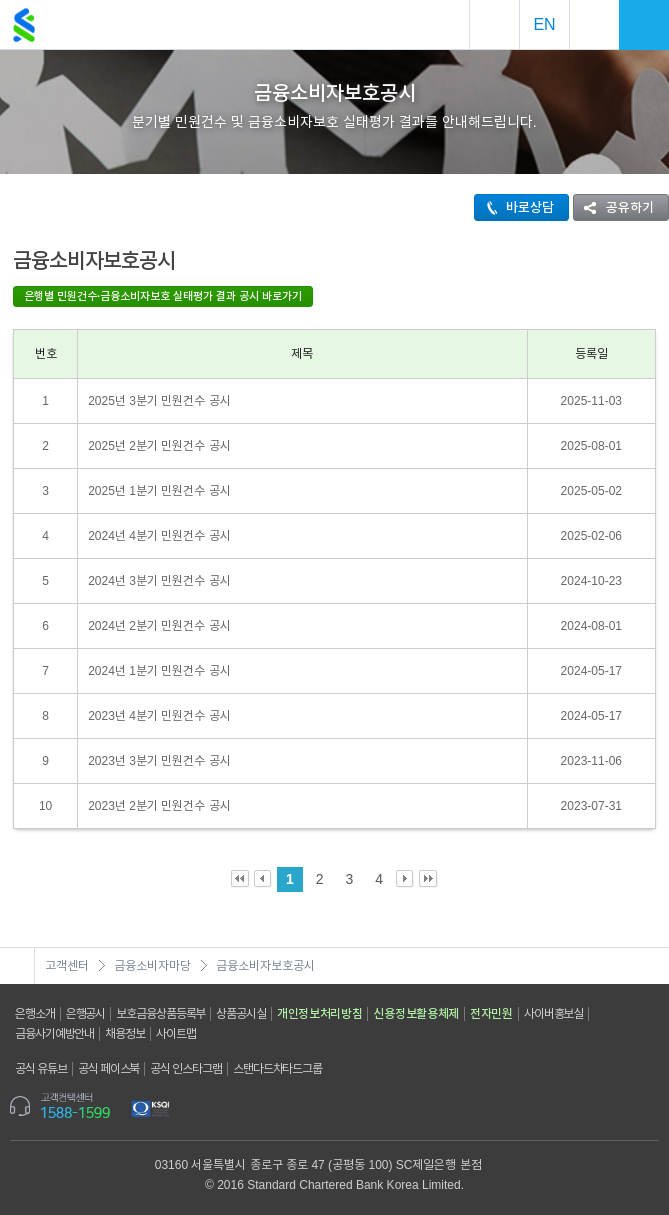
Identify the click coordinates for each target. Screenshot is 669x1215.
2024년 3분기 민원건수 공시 (159, 581)
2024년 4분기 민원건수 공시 (159, 536)
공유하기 (614, 207)
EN (544, 24)
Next (405, 879)
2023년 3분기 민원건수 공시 (159, 761)
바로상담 (514, 207)
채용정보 (125, 1034)
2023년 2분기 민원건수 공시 (159, 806)
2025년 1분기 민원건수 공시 (159, 491)
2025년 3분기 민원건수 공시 (159, 401)
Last (428, 879)
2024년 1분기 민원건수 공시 (159, 671)
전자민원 (491, 1014)
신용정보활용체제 (416, 1014)
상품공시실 (241, 1014)
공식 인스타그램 (186, 1069)
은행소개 (35, 1014)
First (240, 879)
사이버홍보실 (553, 1014)
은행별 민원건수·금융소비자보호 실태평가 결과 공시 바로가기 (163, 296)
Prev (263, 879)
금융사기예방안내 (54, 1034)
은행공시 (86, 1014)
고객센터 (67, 966)
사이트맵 (176, 1034)
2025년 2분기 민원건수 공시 (159, 446)
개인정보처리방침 (320, 1014)
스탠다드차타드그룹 (277, 1069)
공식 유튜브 (41, 1069)
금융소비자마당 (152, 966)
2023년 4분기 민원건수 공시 (159, 716)
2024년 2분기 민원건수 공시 (159, 626)
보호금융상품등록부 (160, 1014)
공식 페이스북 (109, 1069)
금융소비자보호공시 (265, 966)
